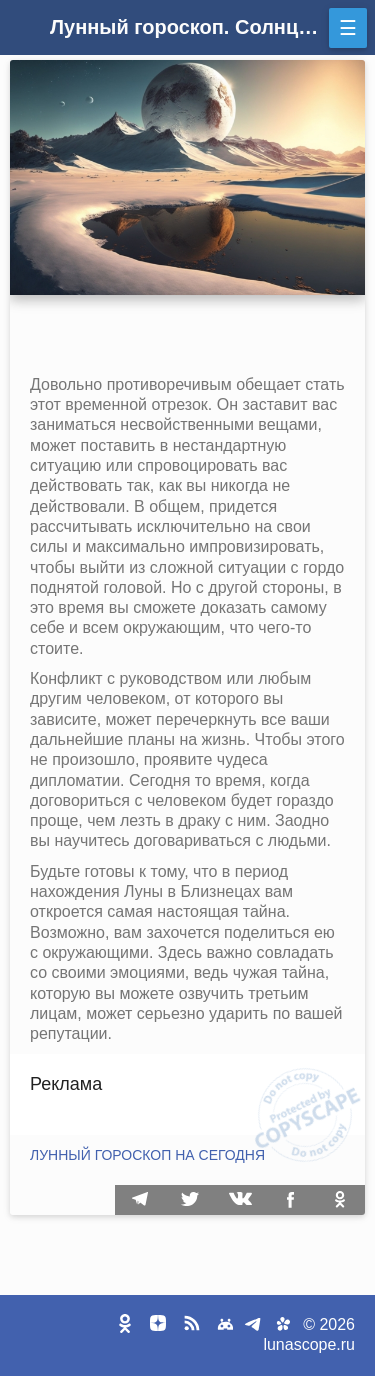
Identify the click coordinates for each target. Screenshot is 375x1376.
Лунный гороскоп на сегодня (147, 1155)
